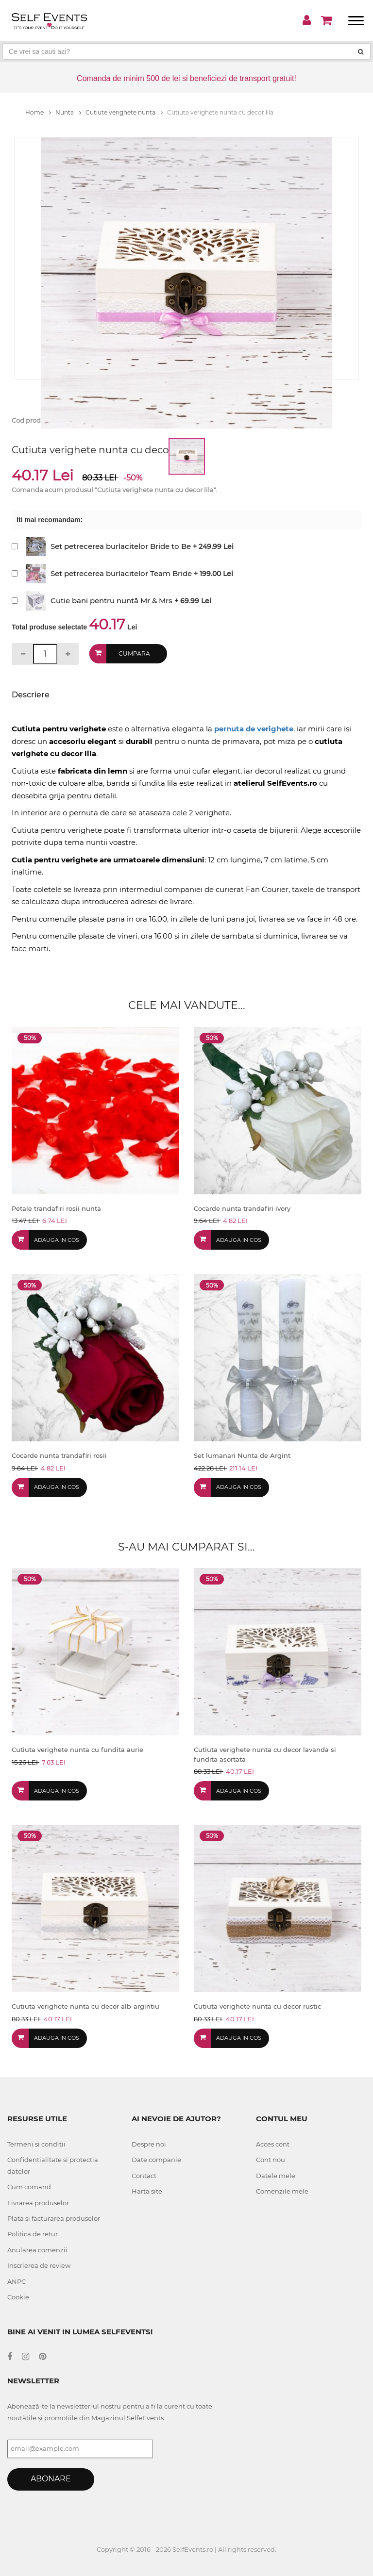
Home (38, 112)
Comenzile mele (282, 2191)
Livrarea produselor (38, 2203)
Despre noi (149, 2144)
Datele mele (275, 2176)
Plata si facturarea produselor (53, 2218)
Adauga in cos (56, 1240)
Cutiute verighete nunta (124, 112)
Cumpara (134, 653)
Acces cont (272, 2144)
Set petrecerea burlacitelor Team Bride (121, 573)
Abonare (51, 2478)
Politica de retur (32, 2234)
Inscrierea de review (38, 2265)
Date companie (156, 2159)
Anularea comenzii (37, 2250)
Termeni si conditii (36, 2144)
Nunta (68, 112)
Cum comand (29, 2187)
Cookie (18, 2297)
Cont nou (270, 2159)
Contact (144, 2176)
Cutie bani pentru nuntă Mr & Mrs (111, 600)
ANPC (16, 2281)
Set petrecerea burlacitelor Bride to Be (121, 546)
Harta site (147, 2191)
